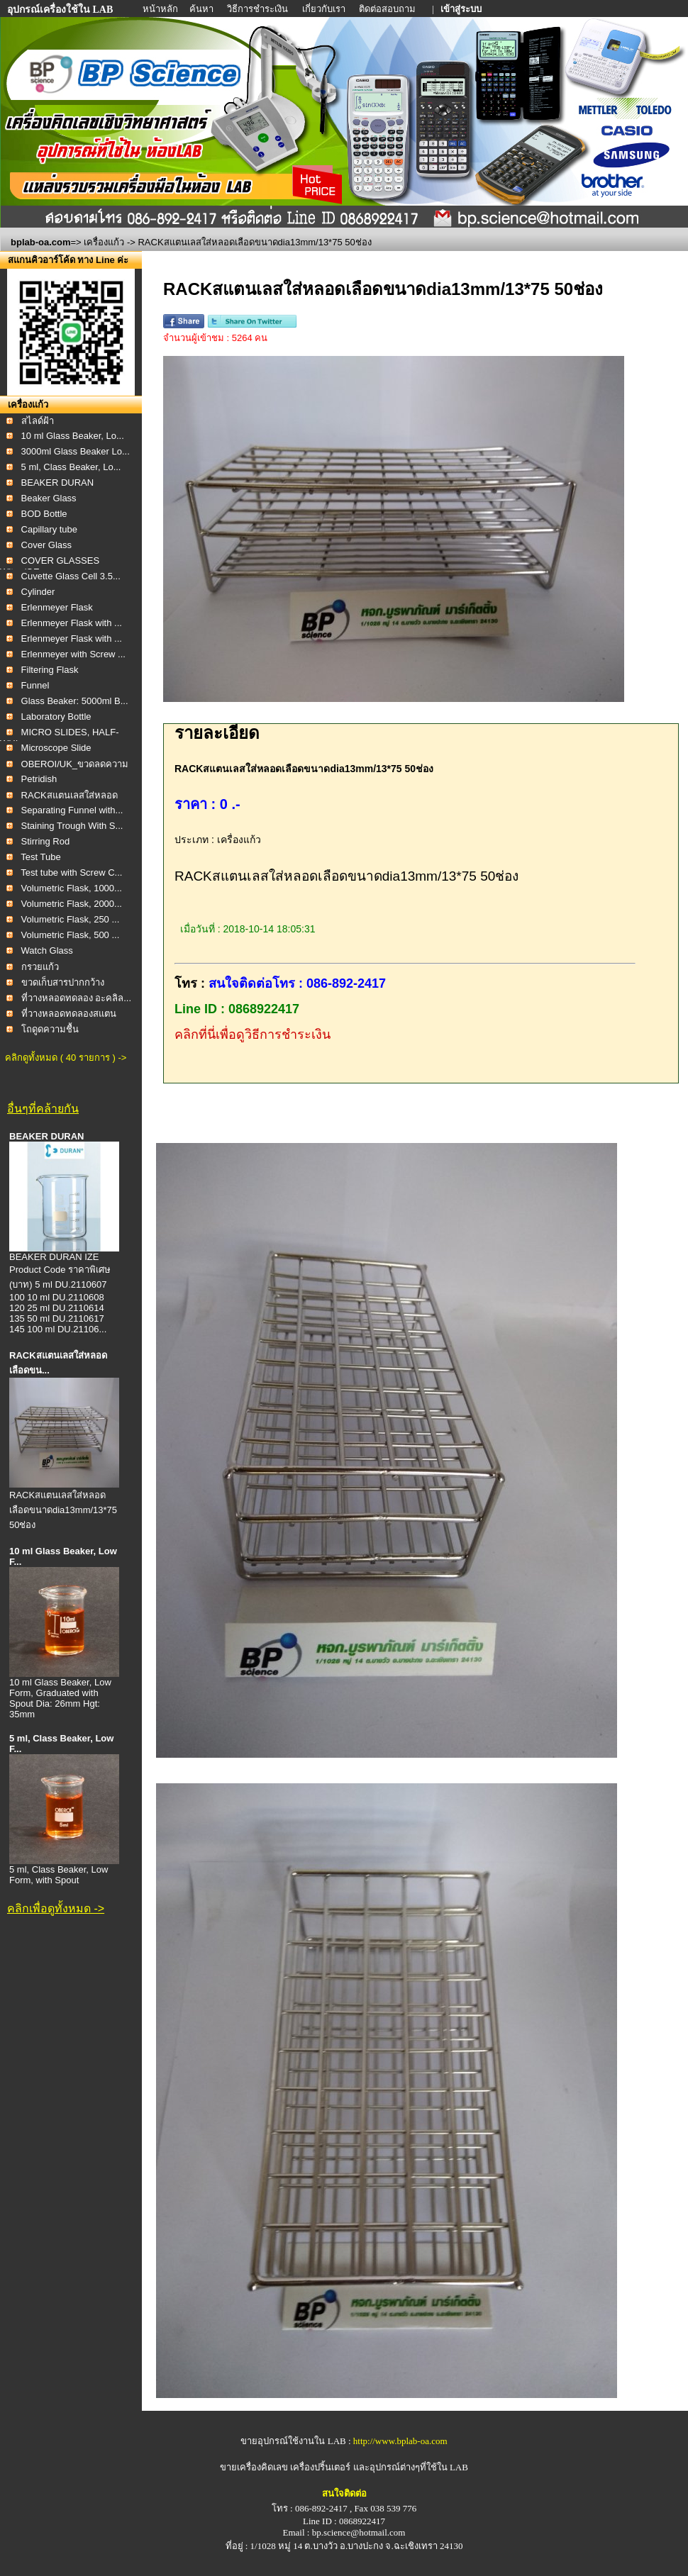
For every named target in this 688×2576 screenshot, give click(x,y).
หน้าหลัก (161, 9)
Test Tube (40, 857)
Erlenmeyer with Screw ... (73, 654)
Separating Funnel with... (72, 810)
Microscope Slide (56, 747)
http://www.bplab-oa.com (400, 2441)
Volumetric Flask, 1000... (71, 888)
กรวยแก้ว (40, 966)
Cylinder (38, 591)
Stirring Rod (45, 841)
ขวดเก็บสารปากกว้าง (62, 982)
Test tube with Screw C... (71, 872)
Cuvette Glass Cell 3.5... (71, 576)
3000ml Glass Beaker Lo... (75, 451)
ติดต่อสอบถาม (388, 9)
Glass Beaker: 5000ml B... (74, 701)
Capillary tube (49, 529)
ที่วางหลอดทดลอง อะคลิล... (76, 998)
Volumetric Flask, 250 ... (70, 919)
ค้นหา (201, 9)
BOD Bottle (44, 513)
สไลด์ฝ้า (37, 421)
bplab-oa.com (41, 242)
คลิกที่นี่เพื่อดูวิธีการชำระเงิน (252, 1034)
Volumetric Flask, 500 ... (70, 935)
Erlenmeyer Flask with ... (71, 623)
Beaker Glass (49, 498)
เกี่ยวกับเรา (325, 9)
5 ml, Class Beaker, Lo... (71, 467)
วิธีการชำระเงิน (258, 9)
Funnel (35, 685)
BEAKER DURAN (57, 482)
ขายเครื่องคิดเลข (254, 2467)
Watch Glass (47, 950)
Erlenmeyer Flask (57, 607)
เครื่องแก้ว (104, 242)
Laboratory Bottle (56, 716)
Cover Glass (46, 545)
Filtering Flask (50, 669)
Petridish (39, 779)
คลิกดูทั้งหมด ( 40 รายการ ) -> (65, 1057)
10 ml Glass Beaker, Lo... (72, 435)
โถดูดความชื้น (50, 1029)
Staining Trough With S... (72, 825)
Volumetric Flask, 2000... (71, 903)
